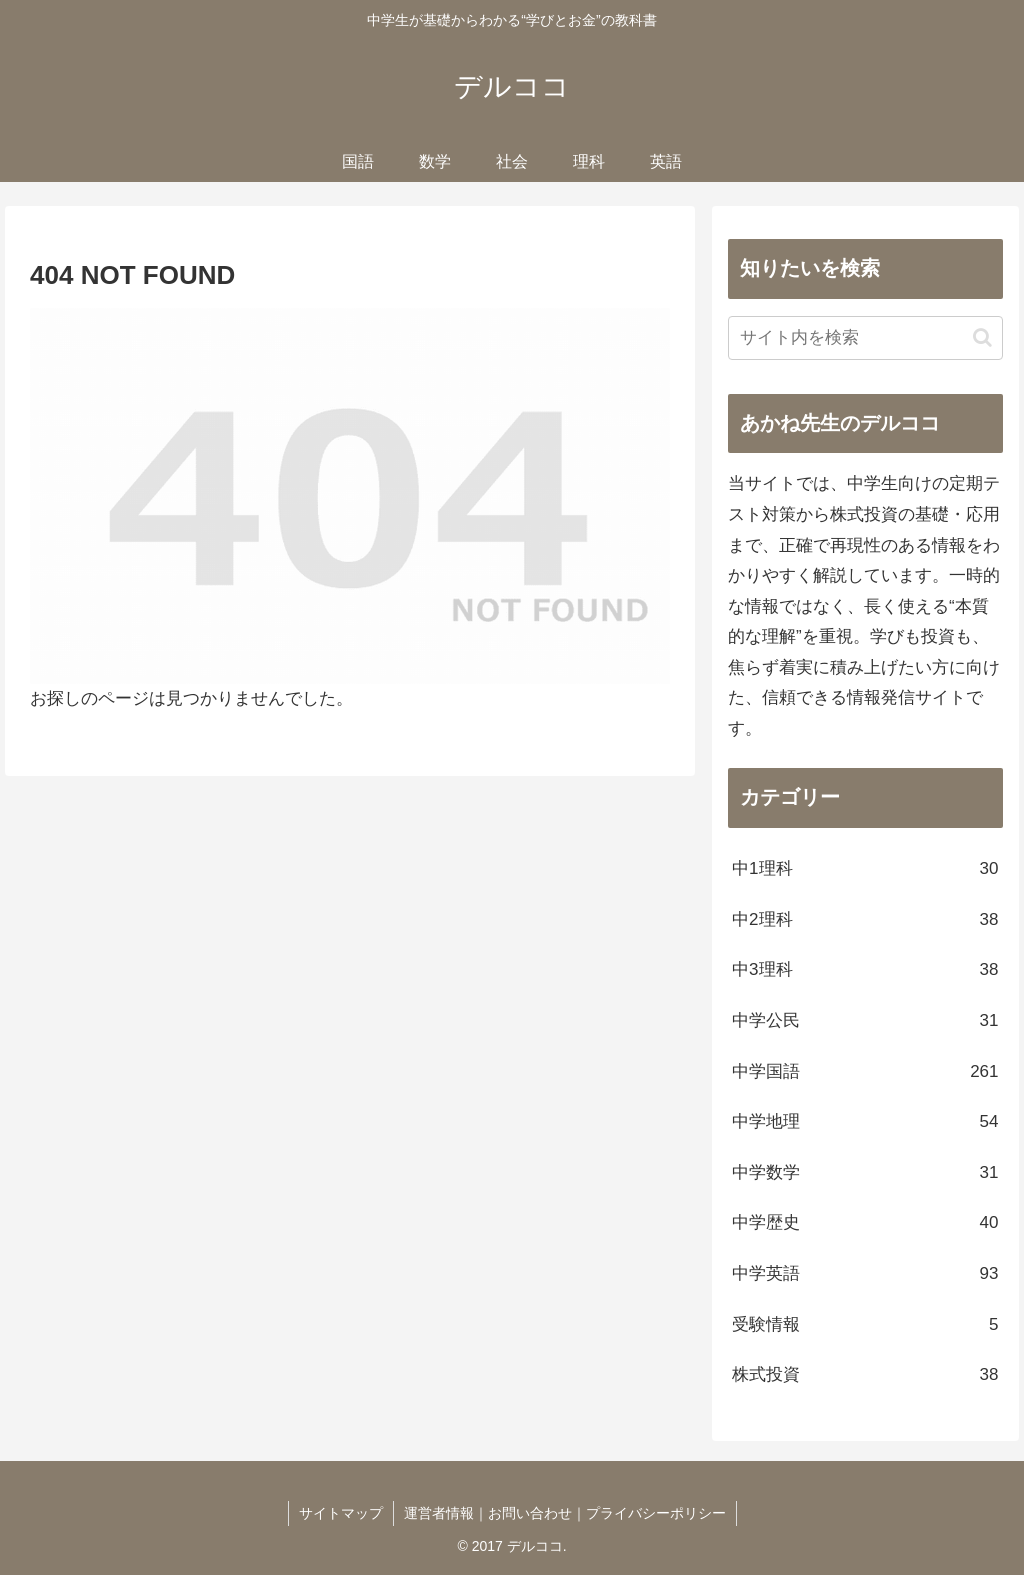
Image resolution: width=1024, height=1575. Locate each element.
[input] (865, 338)
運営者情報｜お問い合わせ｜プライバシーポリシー (565, 1513)
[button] (982, 337)
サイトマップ (341, 1513)
